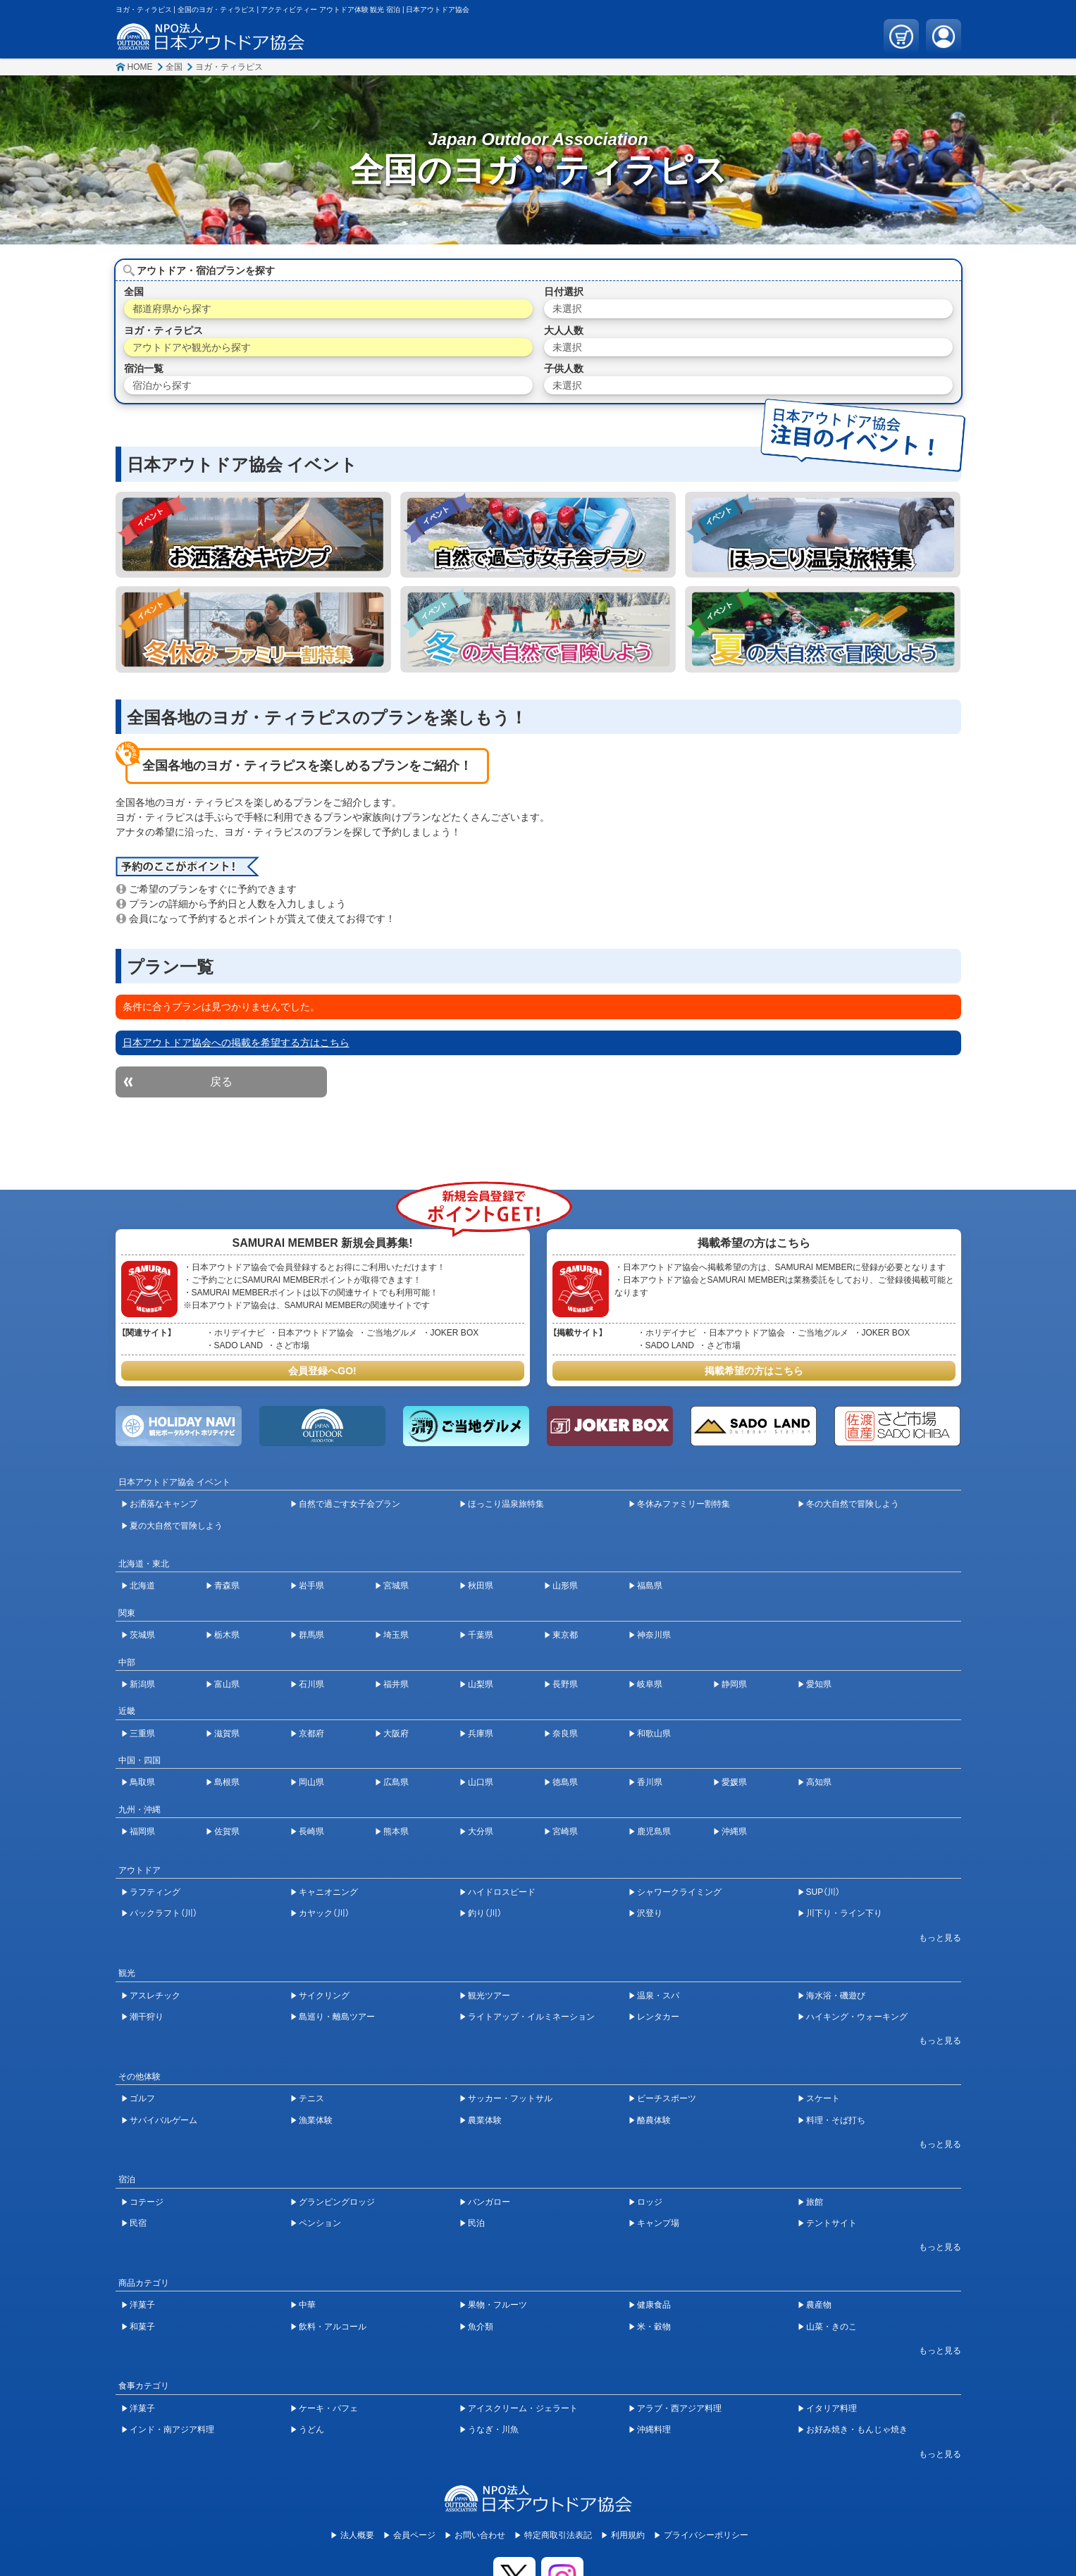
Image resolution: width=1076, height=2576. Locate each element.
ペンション (320, 2223)
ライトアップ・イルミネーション (531, 2017)
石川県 (311, 1684)
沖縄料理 (654, 2429)
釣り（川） (485, 1913)
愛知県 (818, 1684)
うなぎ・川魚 (493, 2429)
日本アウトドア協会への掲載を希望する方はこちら (236, 1042)
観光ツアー (489, 1996)
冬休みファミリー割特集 (683, 1504)
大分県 (480, 1831)
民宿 (138, 2223)
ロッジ (649, 2202)
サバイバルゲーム (163, 2120)
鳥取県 (142, 1782)
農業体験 (485, 2120)
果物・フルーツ (497, 2305)
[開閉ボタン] (933, 1938)
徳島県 (565, 1782)
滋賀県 (227, 1733)
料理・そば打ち (835, 2120)
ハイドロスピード (502, 1892)
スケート (823, 2098)
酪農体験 (654, 2120)
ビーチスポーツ (666, 2098)
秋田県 (480, 1586)
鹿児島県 (654, 1831)
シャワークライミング (679, 1892)
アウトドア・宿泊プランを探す (206, 270)
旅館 (814, 2202)
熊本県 (396, 1831)
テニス (311, 2098)
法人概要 (357, 2535)
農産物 (818, 2305)
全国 (174, 67)
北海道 (142, 1586)
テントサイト (831, 2223)
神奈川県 (654, 1635)
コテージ (146, 2202)
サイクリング (324, 1996)
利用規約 (628, 2535)
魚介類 (480, 2327)
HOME (140, 67)
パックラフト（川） (163, 1913)
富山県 (227, 1684)
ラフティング (155, 1892)
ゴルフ (142, 2098)
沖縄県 (734, 1831)
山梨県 (480, 1684)
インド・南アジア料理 (172, 2429)
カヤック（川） (324, 1913)
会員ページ (414, 2535)
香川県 (649, 1782)
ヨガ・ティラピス (229, 67)
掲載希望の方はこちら (754, 1370)
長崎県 (311, 1831)
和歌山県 (654, 1733)
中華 (307, 2305)
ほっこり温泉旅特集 (506, 1504)
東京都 (565, 1635)
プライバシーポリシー (706, 2535)
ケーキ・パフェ (328, 2408)
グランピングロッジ (337, 2202)
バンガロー (489, 2202)
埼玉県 (396, 1635)
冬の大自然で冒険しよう (852, 1504)
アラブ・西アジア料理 (679, 2408)
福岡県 (142, 1831)
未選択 (567, 308)
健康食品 (654, 2305)
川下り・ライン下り (844, 1913)
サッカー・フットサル (510, 2098)
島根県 (227, 1782)
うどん (311, 2429)
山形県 (565, 1586)
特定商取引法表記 (558, 2535)
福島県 (649, 1586)
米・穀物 (654, 2327)
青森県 (227, 1586)
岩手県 (311, 1586)
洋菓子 (142, 2305)
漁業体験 (316, 2120)
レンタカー (658, 2017)
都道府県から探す (171, 308)
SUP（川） (823, 1892)
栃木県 (227, 1635)
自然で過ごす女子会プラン (349, 1504)
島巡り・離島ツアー (337, 2017)
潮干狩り (146, 2017)
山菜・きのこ (831, 2327)
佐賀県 (227, 1831)
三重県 (142, 1733)
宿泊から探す (162, 385)
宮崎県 (565, 1831)
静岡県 (734, 1684)
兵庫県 (480, 1733)
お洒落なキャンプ (163, 1504)
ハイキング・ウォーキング (857, 2017)
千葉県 (480, 1635)
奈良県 (565, 1733)
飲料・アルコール (332, 2327)
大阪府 (396, 1733)
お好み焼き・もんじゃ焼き (857, 2429)
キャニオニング (328, 1892)
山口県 (480, 1782)
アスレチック (155, 1996)
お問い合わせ (479, 2535)
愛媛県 (734, 1782)
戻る (221, 1082)
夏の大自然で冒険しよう (176, 1526)
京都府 (311, 1733)
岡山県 (311, 1782)
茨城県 (142, 1635)
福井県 (396, 1684)
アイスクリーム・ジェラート (523, 2408)
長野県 (565, 1684)
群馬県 (311, 1635)
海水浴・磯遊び (835, 1996)
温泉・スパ (658, 1996)
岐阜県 (649, 1684)
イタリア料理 (831, 2408)
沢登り (649, 1913)
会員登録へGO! (322, 1370)
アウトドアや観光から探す (191, 347)
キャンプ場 (658, 2223)
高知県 (818, 1782)
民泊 (476, 2223)
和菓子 (142, 2327)
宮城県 (396, 1586)
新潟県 (142, 1684)
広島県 (396, 1782)
